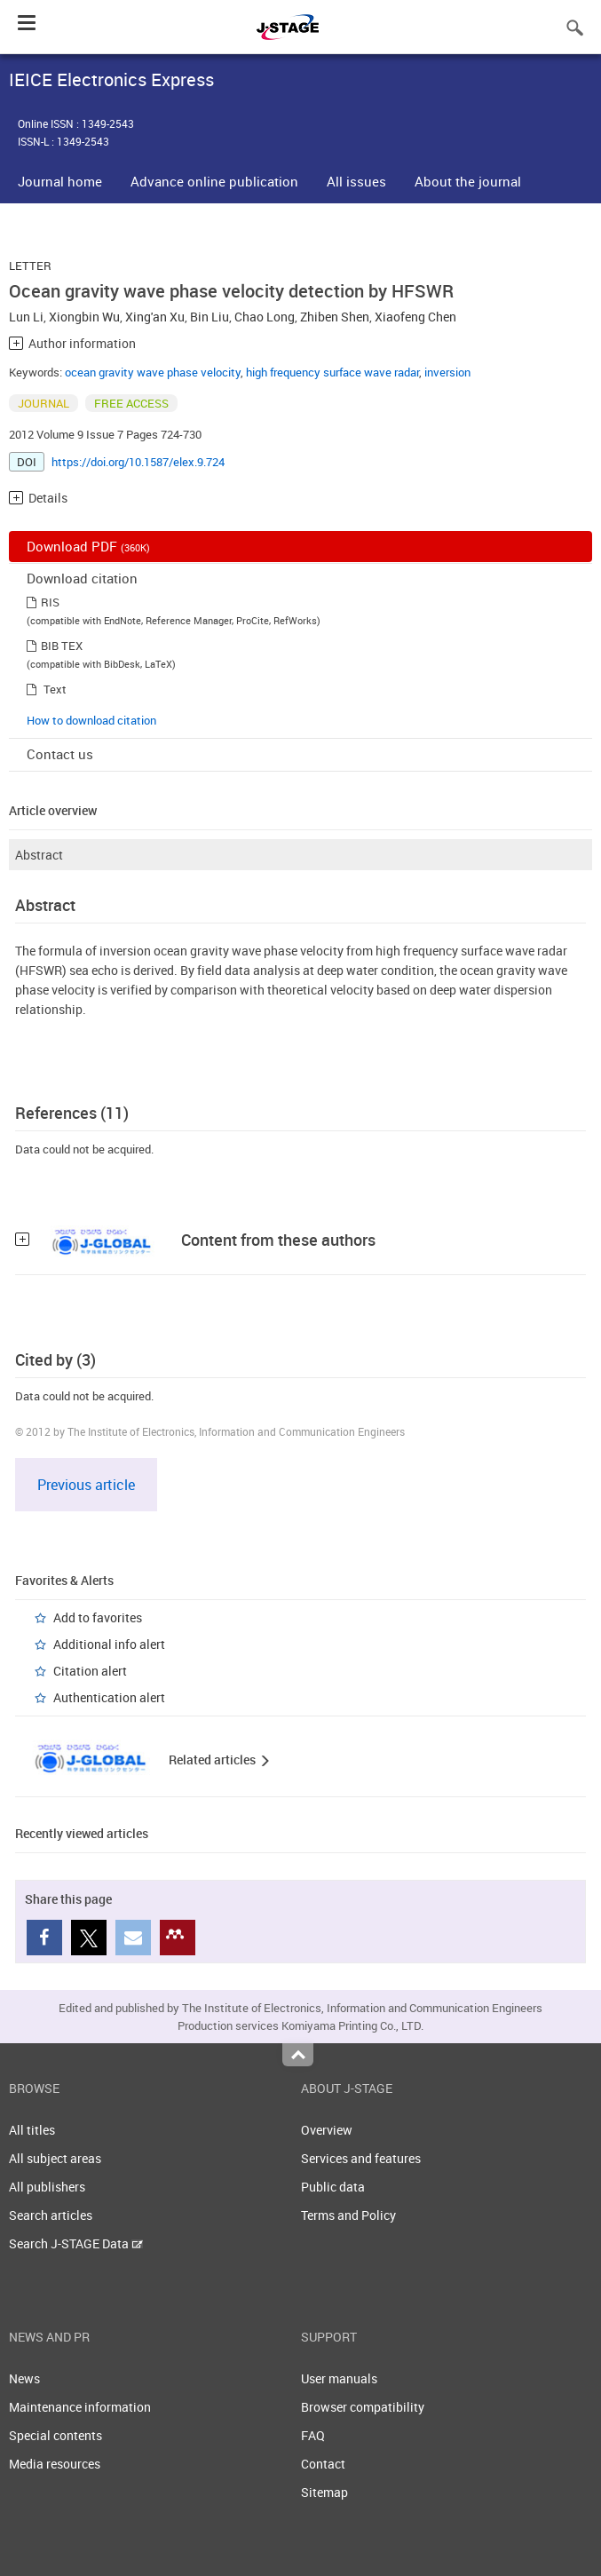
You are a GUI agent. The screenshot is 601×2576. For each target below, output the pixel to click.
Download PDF (88, 546)
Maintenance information (80, 2406)
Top (297, 2054)
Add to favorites (97, 1617)
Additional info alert (109, 1644)
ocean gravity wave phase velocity (153, 372)
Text (55, 689)
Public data (333, 2186)
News (24, 2378)
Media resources (54, 2463)
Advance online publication (214, 181)
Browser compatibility (362, 2406)
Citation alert (90, 1670)
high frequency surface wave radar (332, 372)
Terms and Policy (348, 2215)
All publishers (47, 2186)
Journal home (60, 181)
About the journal (468, 181)
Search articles (50, 2215)
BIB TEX (62, 646)
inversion (447, 372)
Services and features (361, 2158)
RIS (50, 602)
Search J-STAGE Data (76, 2243)
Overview (326, 2129)
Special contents (55, 2435)
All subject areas (55, 2158)
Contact (323, 2463)
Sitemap (324, 2492)
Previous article (86, 1484)
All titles (32, 2129)
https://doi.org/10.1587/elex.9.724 (138, 462)
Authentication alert (109, 1697)
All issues (356, 181)
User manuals (339, 2378)
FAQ (313, 2435)
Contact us (60, 754)
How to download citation (91, 720)
